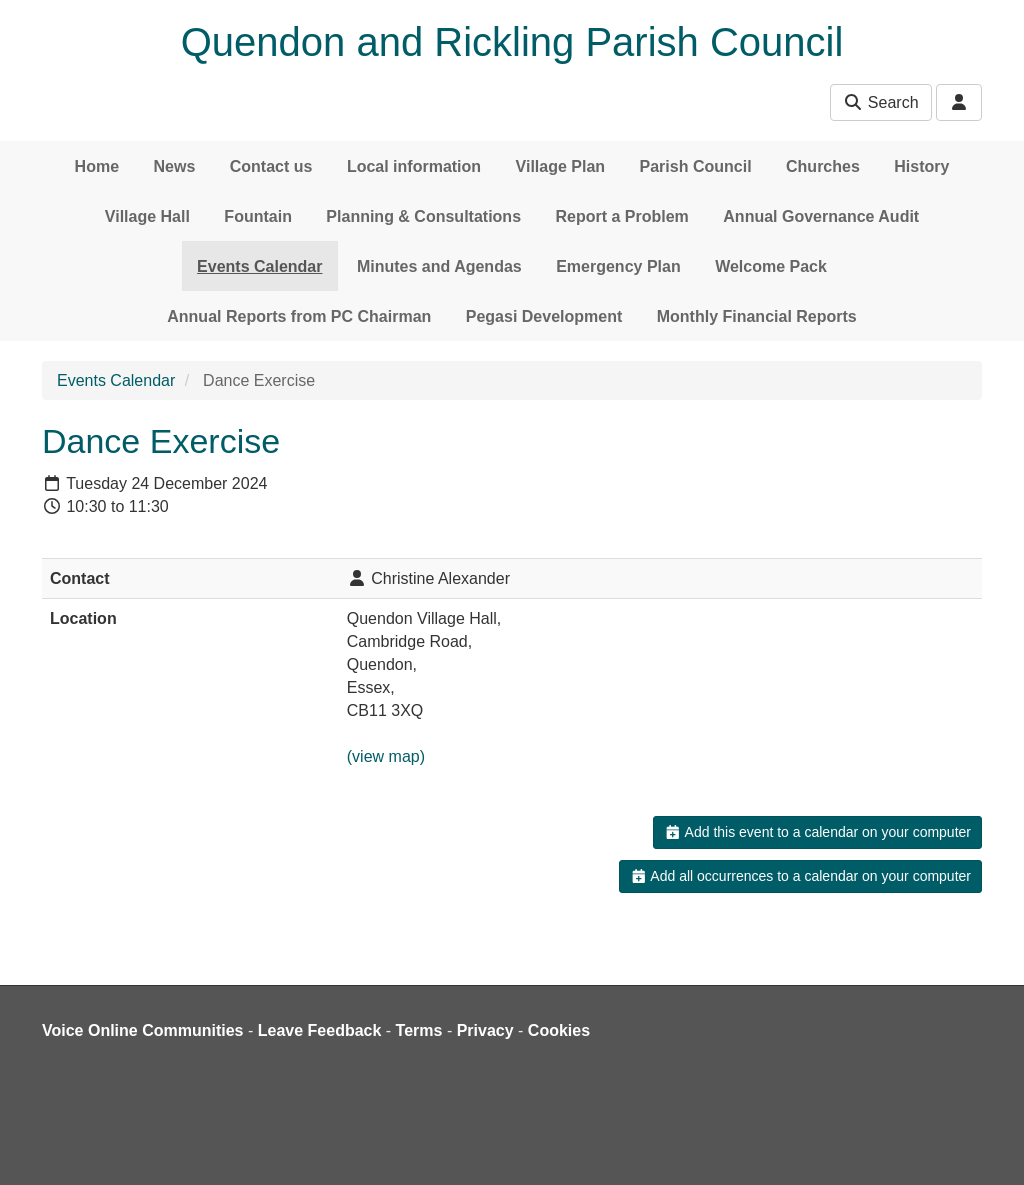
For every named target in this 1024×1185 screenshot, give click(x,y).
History (921, 166)
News (175, 166)
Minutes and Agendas (439, 266)
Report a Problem (621, 216)
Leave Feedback (320, 1030)
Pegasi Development (544, 316)
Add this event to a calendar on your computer (817, 832)
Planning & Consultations (423, 216)
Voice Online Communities (143, 1030)
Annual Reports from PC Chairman (299, 316)
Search (880, 102)
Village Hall (147, 216)
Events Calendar (259, 266)
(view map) (386, 756)
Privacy (485, 1030)
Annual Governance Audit (821, 216)
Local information (414, 166)
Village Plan (561, 166)
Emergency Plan (618, 266)
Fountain (258, 216)
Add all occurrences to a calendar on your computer (800, 876)
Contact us (271, 166)
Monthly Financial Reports (757, 316)
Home (97, 166)
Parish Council (696, 166)
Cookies (559, 1030)
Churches (823, 166)
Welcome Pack (771, 266)
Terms (419, 1030)
